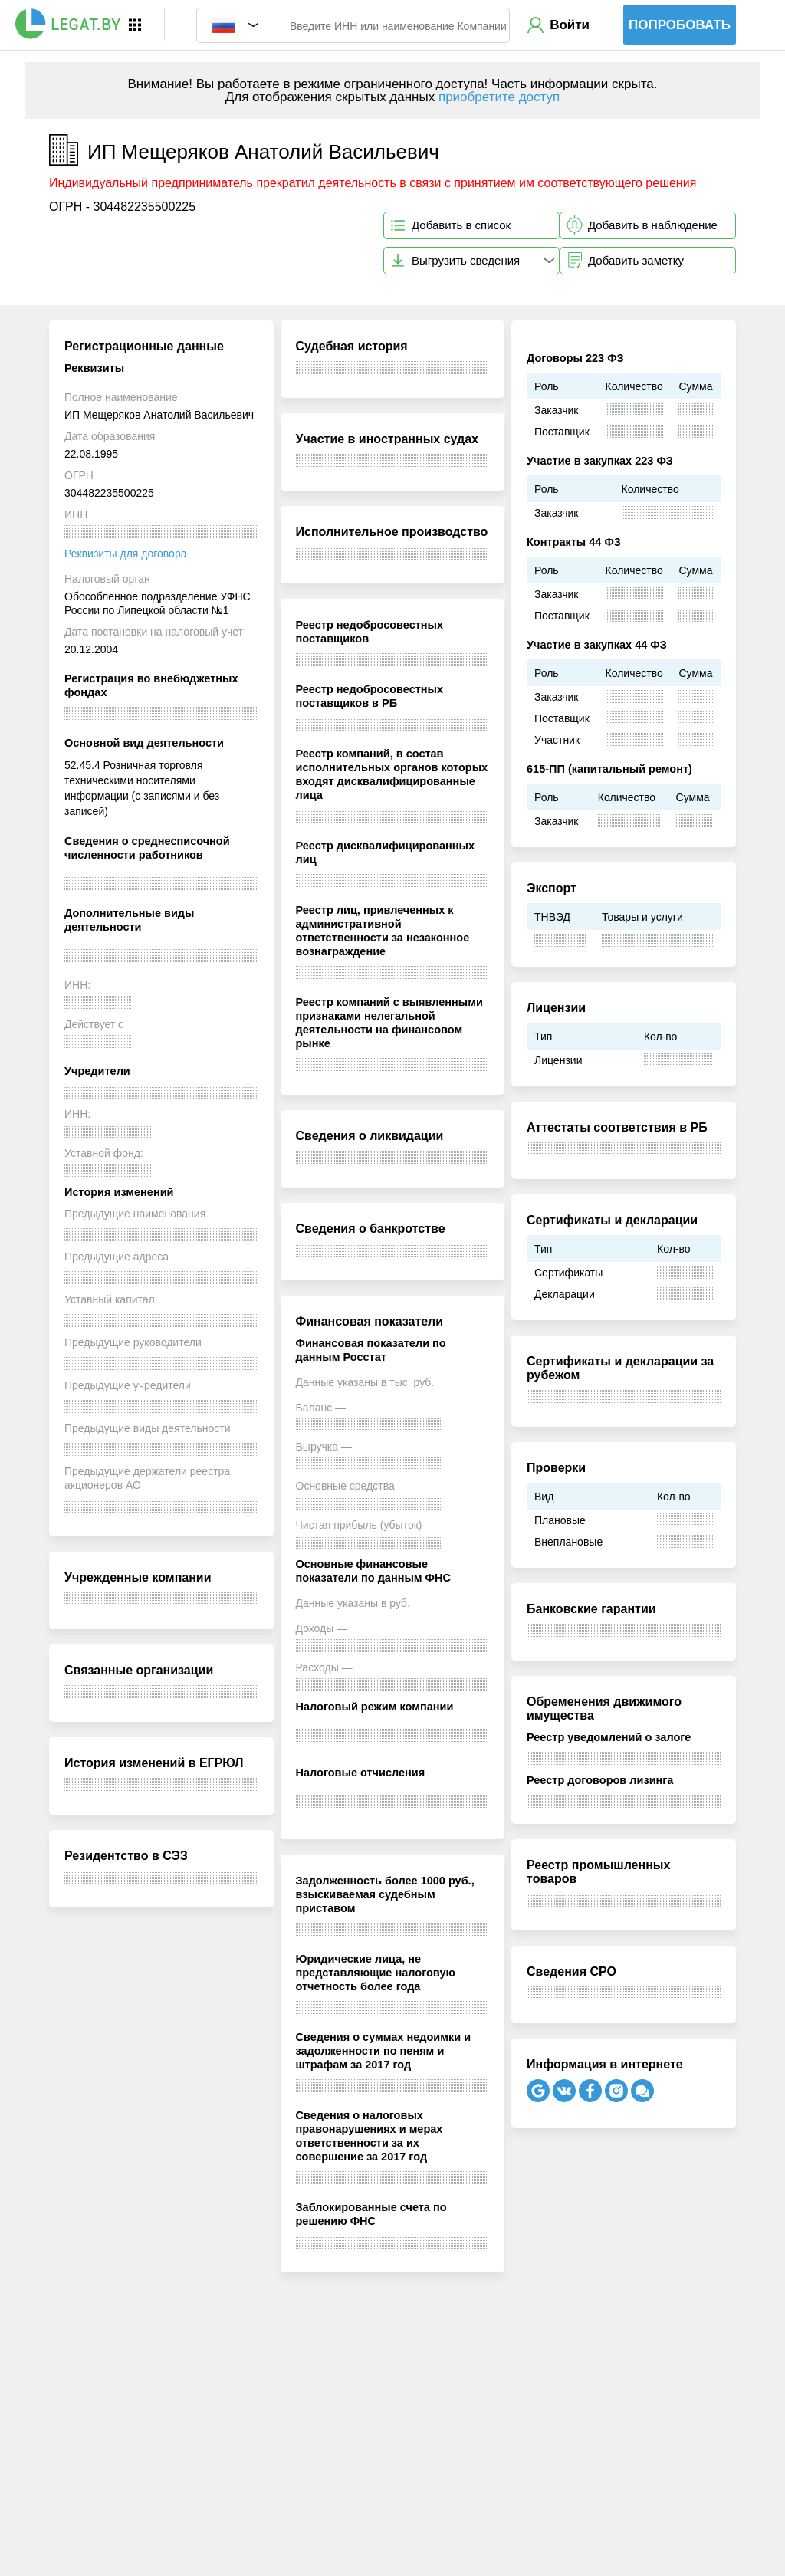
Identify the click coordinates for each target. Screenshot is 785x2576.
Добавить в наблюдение (653, 225)
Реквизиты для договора (125, 553)
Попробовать (680, 25)
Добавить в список (461, 225)
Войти (570, 25)
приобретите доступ (499, 97)
